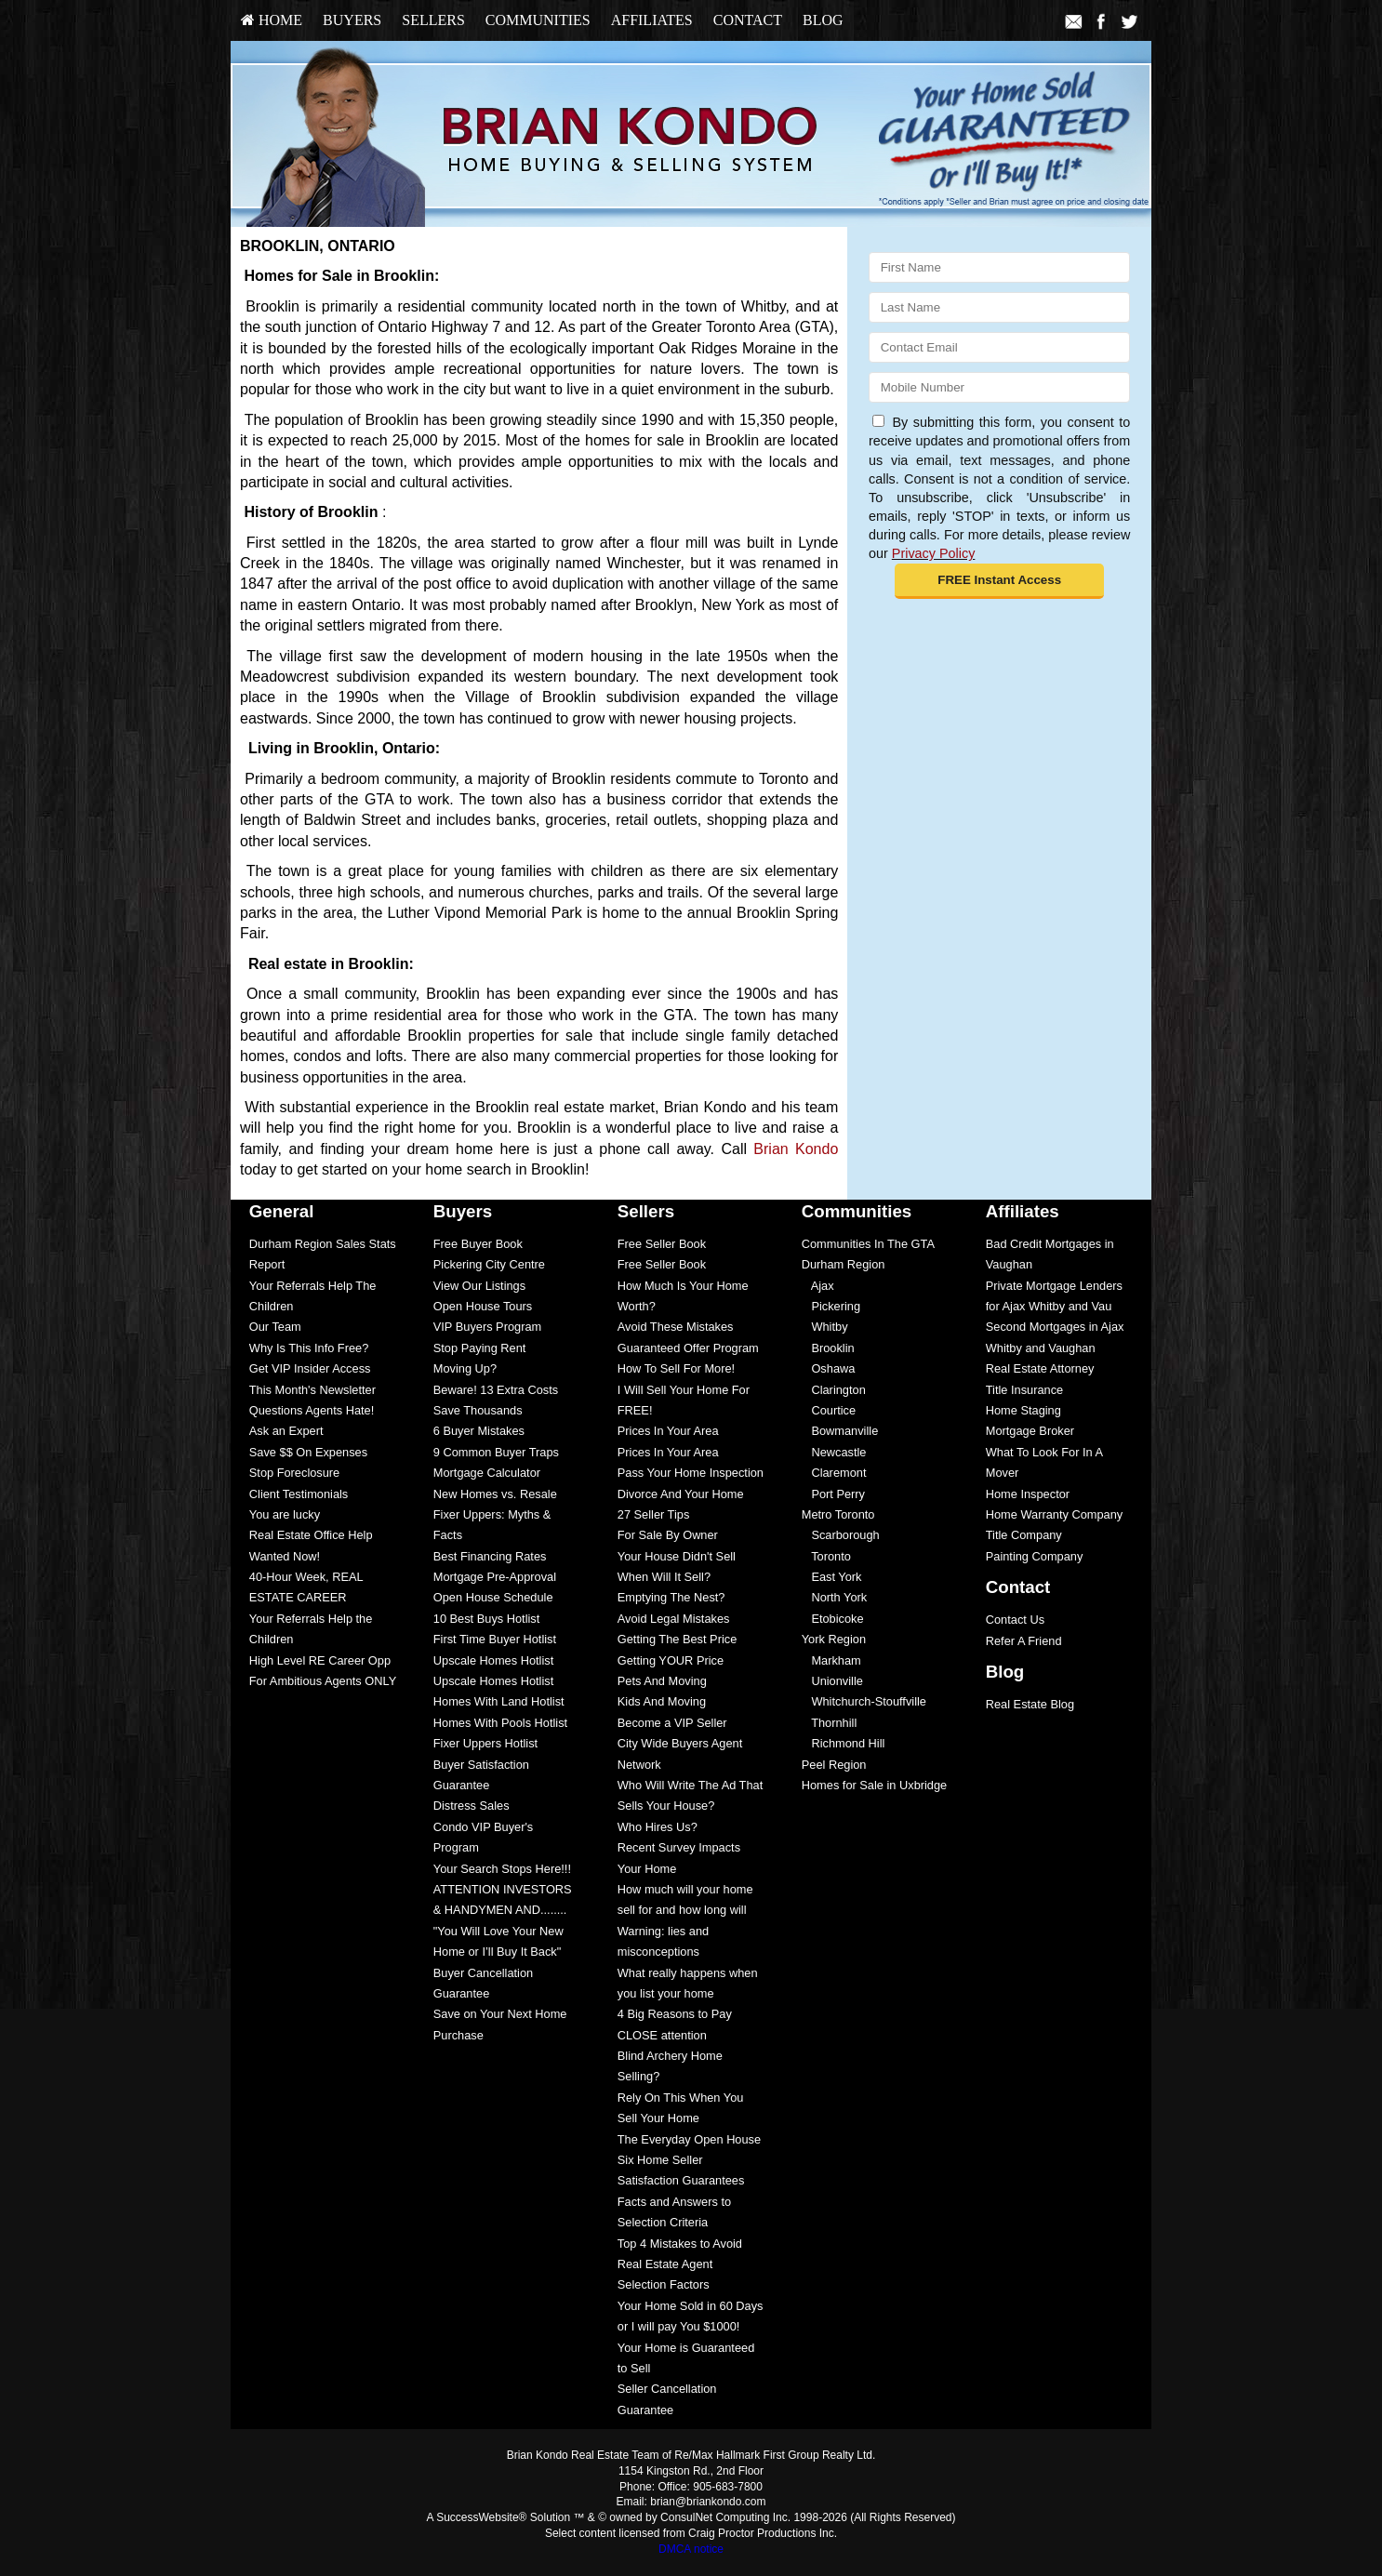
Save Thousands (478, 1410)
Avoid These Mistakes (676, 1327)
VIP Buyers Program (487, 1327)
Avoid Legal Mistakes (674, 1619)
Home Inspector (1028, 1494)
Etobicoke (833, 1619)
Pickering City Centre (489, 1264)
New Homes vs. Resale (495, 1494)
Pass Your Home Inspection (691, 1473)
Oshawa (829, 1368)
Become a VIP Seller (672, 1723)
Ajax (818, 1286)
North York (834, 1597)
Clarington (834, 1390)
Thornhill (829, 1723)
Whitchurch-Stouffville (864, 1701)
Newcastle (834, 1452)
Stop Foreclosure (294, 1473)
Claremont (834, 1473)
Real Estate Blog (1030, 1704)
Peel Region (834, 1765)
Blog (823, 20)
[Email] (999, 347)
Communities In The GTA (868, 1244)
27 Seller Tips (654, 1514)
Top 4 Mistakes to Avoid (680, 2244)
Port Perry (833, 1494)
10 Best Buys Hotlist (486, 1619)
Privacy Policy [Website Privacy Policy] (934, 553)
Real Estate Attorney (1040, 1368)
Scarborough (841, 1535)
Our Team (275, 1327)
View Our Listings (479, 1286)
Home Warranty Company (1054, 1514)
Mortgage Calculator (486, 1473)
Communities (538, 20)
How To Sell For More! (676, 1368)
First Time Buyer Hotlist (494, 1639)
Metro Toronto (838, 1514)
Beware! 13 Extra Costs (495, 1390)
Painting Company (1034, 1556)
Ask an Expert (286, 1431)
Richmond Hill (843, 1743)
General (281, 1211)
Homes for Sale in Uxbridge (874, 1785)
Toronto (826, 1556)
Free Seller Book (662, 1244)
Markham (831, 1660)
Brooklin (828, 1348)
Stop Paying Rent (479, 1348)
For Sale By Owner (668, 1535)
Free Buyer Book (478, 1244)
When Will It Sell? (664, 1577)
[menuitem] (271, 20)
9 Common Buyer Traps (496, 1452)
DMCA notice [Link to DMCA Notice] (691, 2549)
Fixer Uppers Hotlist (485, 1743)
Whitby (825, 1327)
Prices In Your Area (668, 1431)
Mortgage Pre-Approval (494, 1577)
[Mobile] (999, 387)
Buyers (352, 20)
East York (832, 1577)
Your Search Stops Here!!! (502, 1869)
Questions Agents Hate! (311, 1410)
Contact (747, 20)
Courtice (829, 1410)
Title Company (1024, 1535)
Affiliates (652, 20)
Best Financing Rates (490, 1556)
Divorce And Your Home (681, 1494)
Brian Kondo (795, 1149)
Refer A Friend (1024, 1641)
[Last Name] (999, 307)
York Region (834, 1639)
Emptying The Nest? (671, 1597)
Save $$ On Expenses (308, 1452)
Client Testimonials (298, 1494)
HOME (271, 20)
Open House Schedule (493, 1597)
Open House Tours (482, 1306)
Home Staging (1023, 1410)
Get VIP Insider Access (310, 1368)
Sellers (433, 20)
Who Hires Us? (658, 1827)
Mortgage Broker (1030, 1431)
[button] (999, 581)
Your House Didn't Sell (677, 1556)
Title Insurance (1024, 1390)
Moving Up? (465, 1368)
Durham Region (843, 1264)
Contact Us (1015, 1620)
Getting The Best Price (678, 1639)
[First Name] (999, 267)
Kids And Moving (662, 1701)
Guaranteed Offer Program (688, 1348)
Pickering (831, 1306)
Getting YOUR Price (671, 1660)
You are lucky (284, 1514)
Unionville (832, 1681)
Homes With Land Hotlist (499, 1701)
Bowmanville (840, 1431)
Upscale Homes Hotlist (493, 1660)
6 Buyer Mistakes (479, 1431)
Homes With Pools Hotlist (500, 1723)
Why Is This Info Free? (309, 1348)
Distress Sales (471, 1805)
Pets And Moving (662, 1681)
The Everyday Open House (689, 2139)
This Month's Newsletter (312, 1390)
